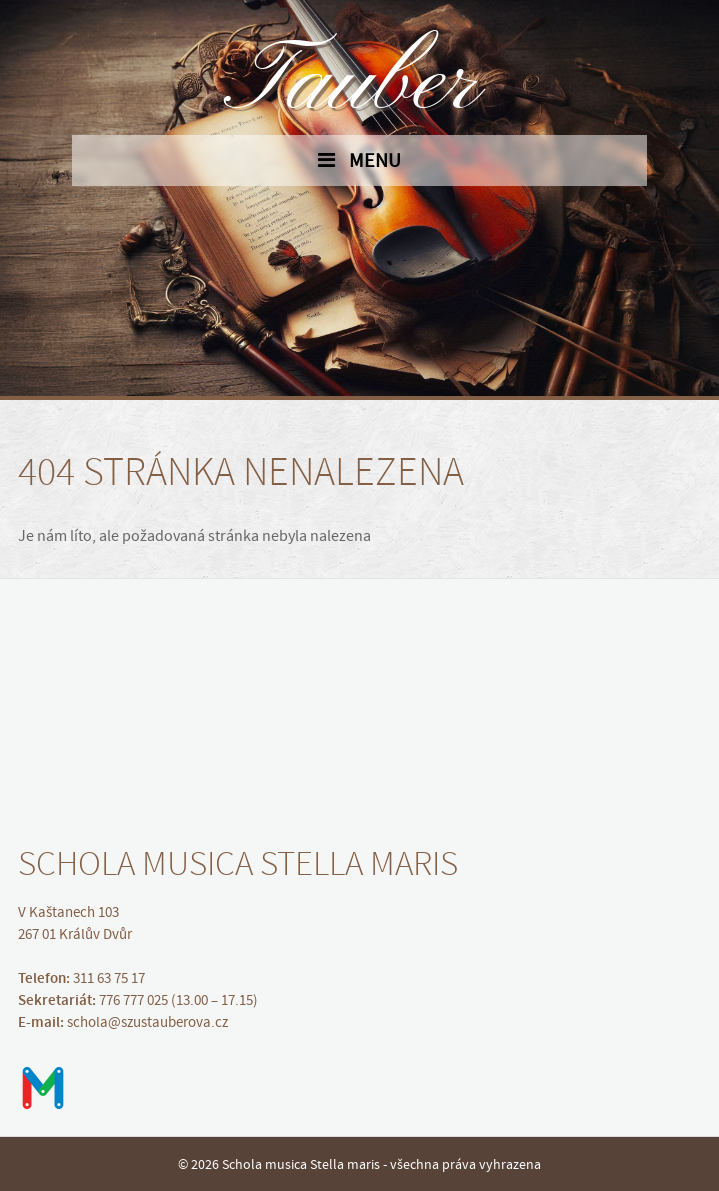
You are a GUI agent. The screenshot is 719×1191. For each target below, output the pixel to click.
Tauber (360, 85)
